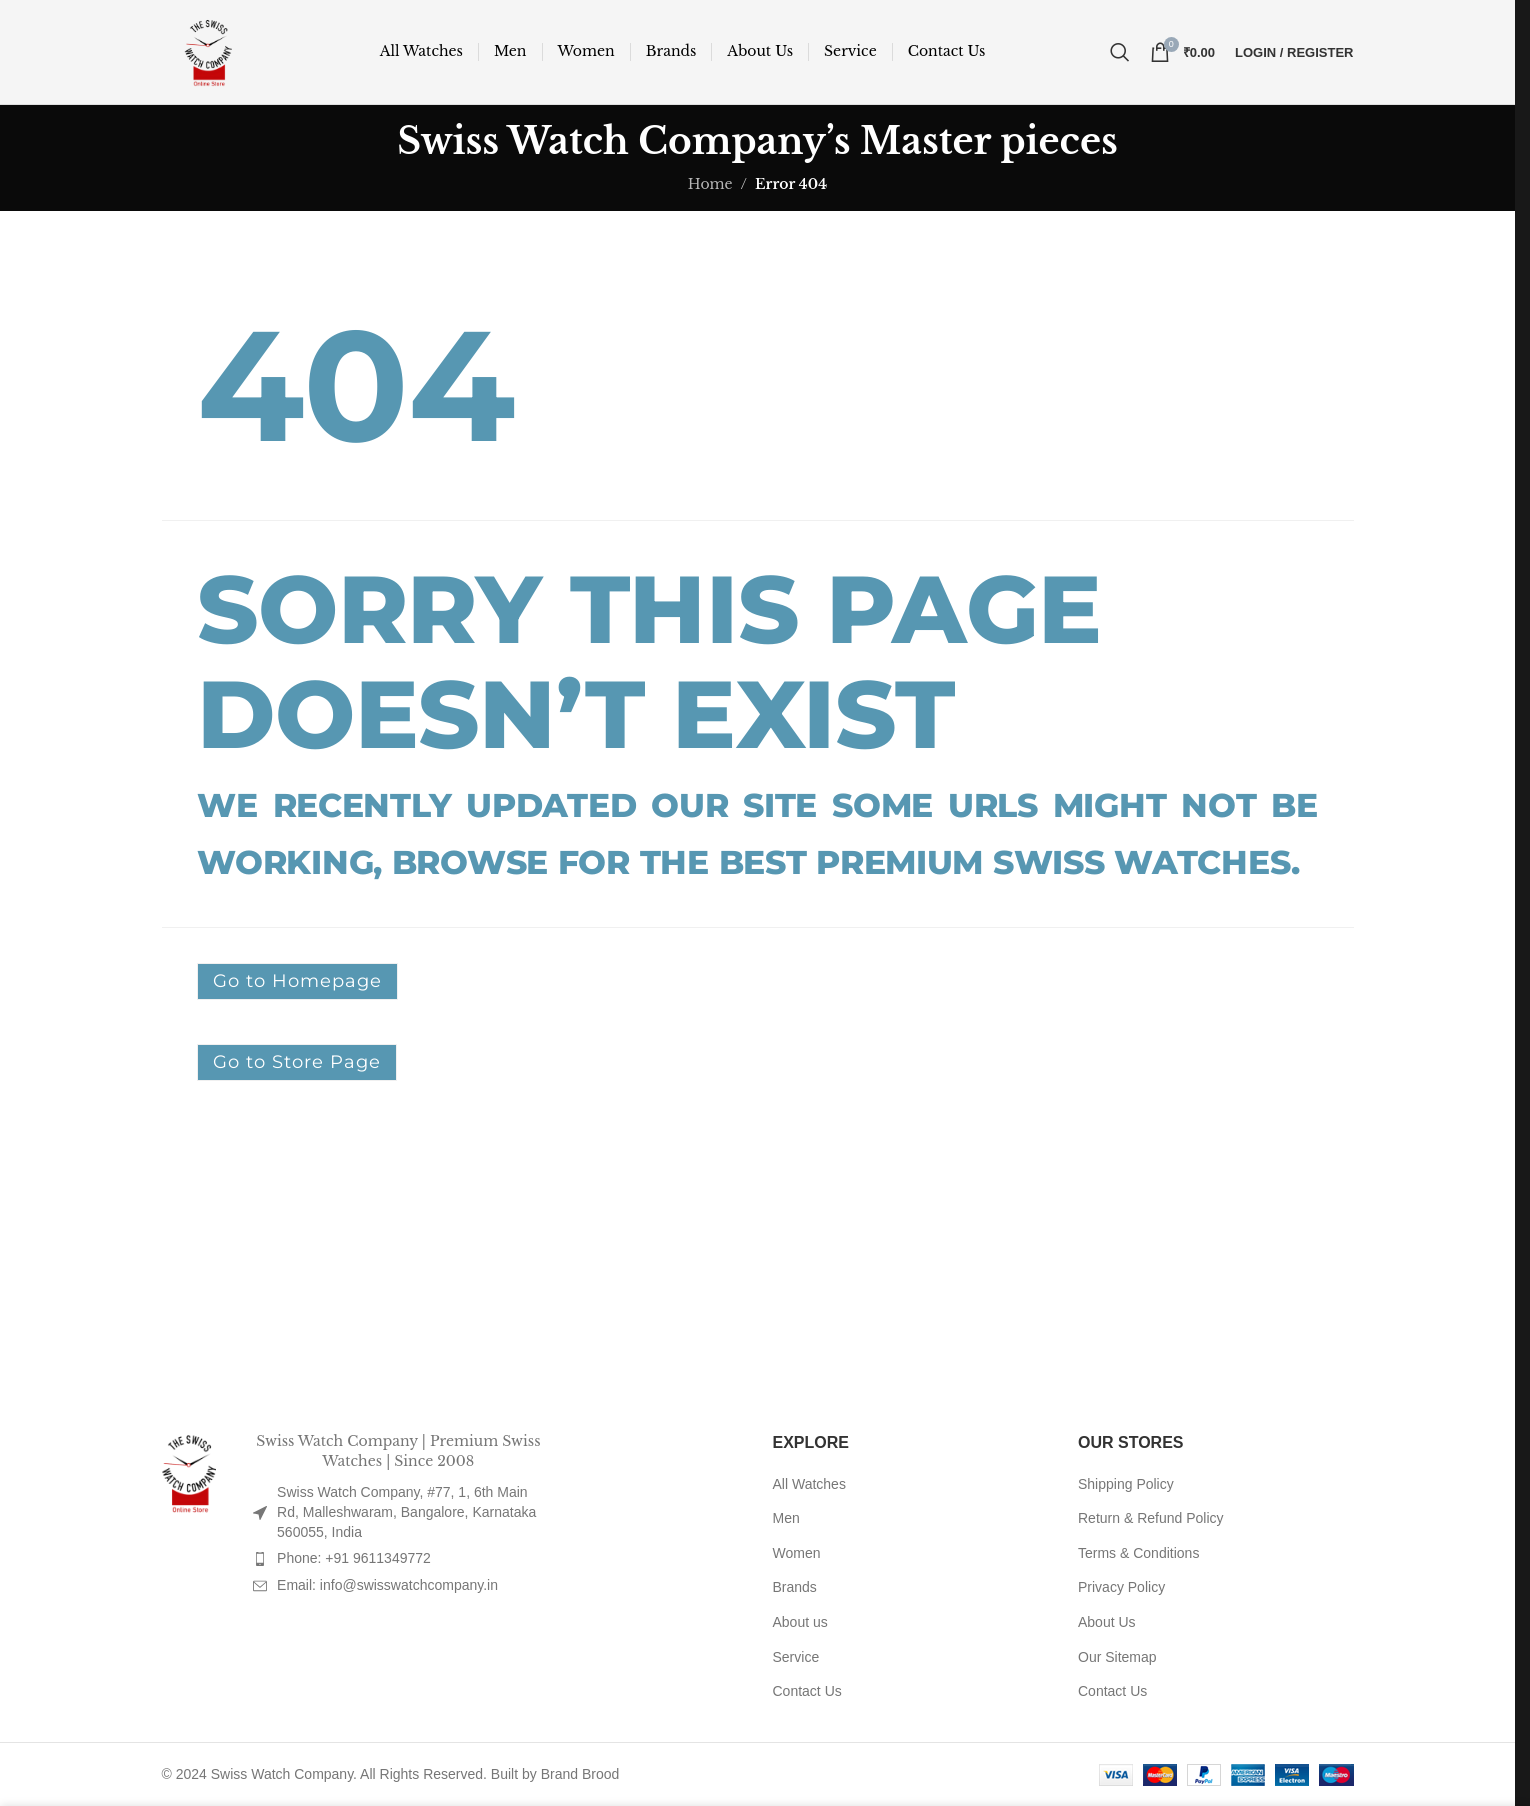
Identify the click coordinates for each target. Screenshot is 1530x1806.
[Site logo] (209, 51)
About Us (1107, 1622)
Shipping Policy (1126, 1484)
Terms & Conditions (1138, 1553)
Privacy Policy (1121, 1587)
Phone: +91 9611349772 (354, 1558)
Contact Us (807, 1691)
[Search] (1120, 52)
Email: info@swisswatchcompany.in (387, 1585)
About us (800, 1622)
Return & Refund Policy (1151, 1518)
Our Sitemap (1117, 1657)
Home (710, 184)
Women (797, 1553)
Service (796, 1657)
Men (786, 1518)
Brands (795, 1587)
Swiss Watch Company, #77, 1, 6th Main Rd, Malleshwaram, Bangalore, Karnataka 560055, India (406, 1511)
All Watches (809, 1484)
